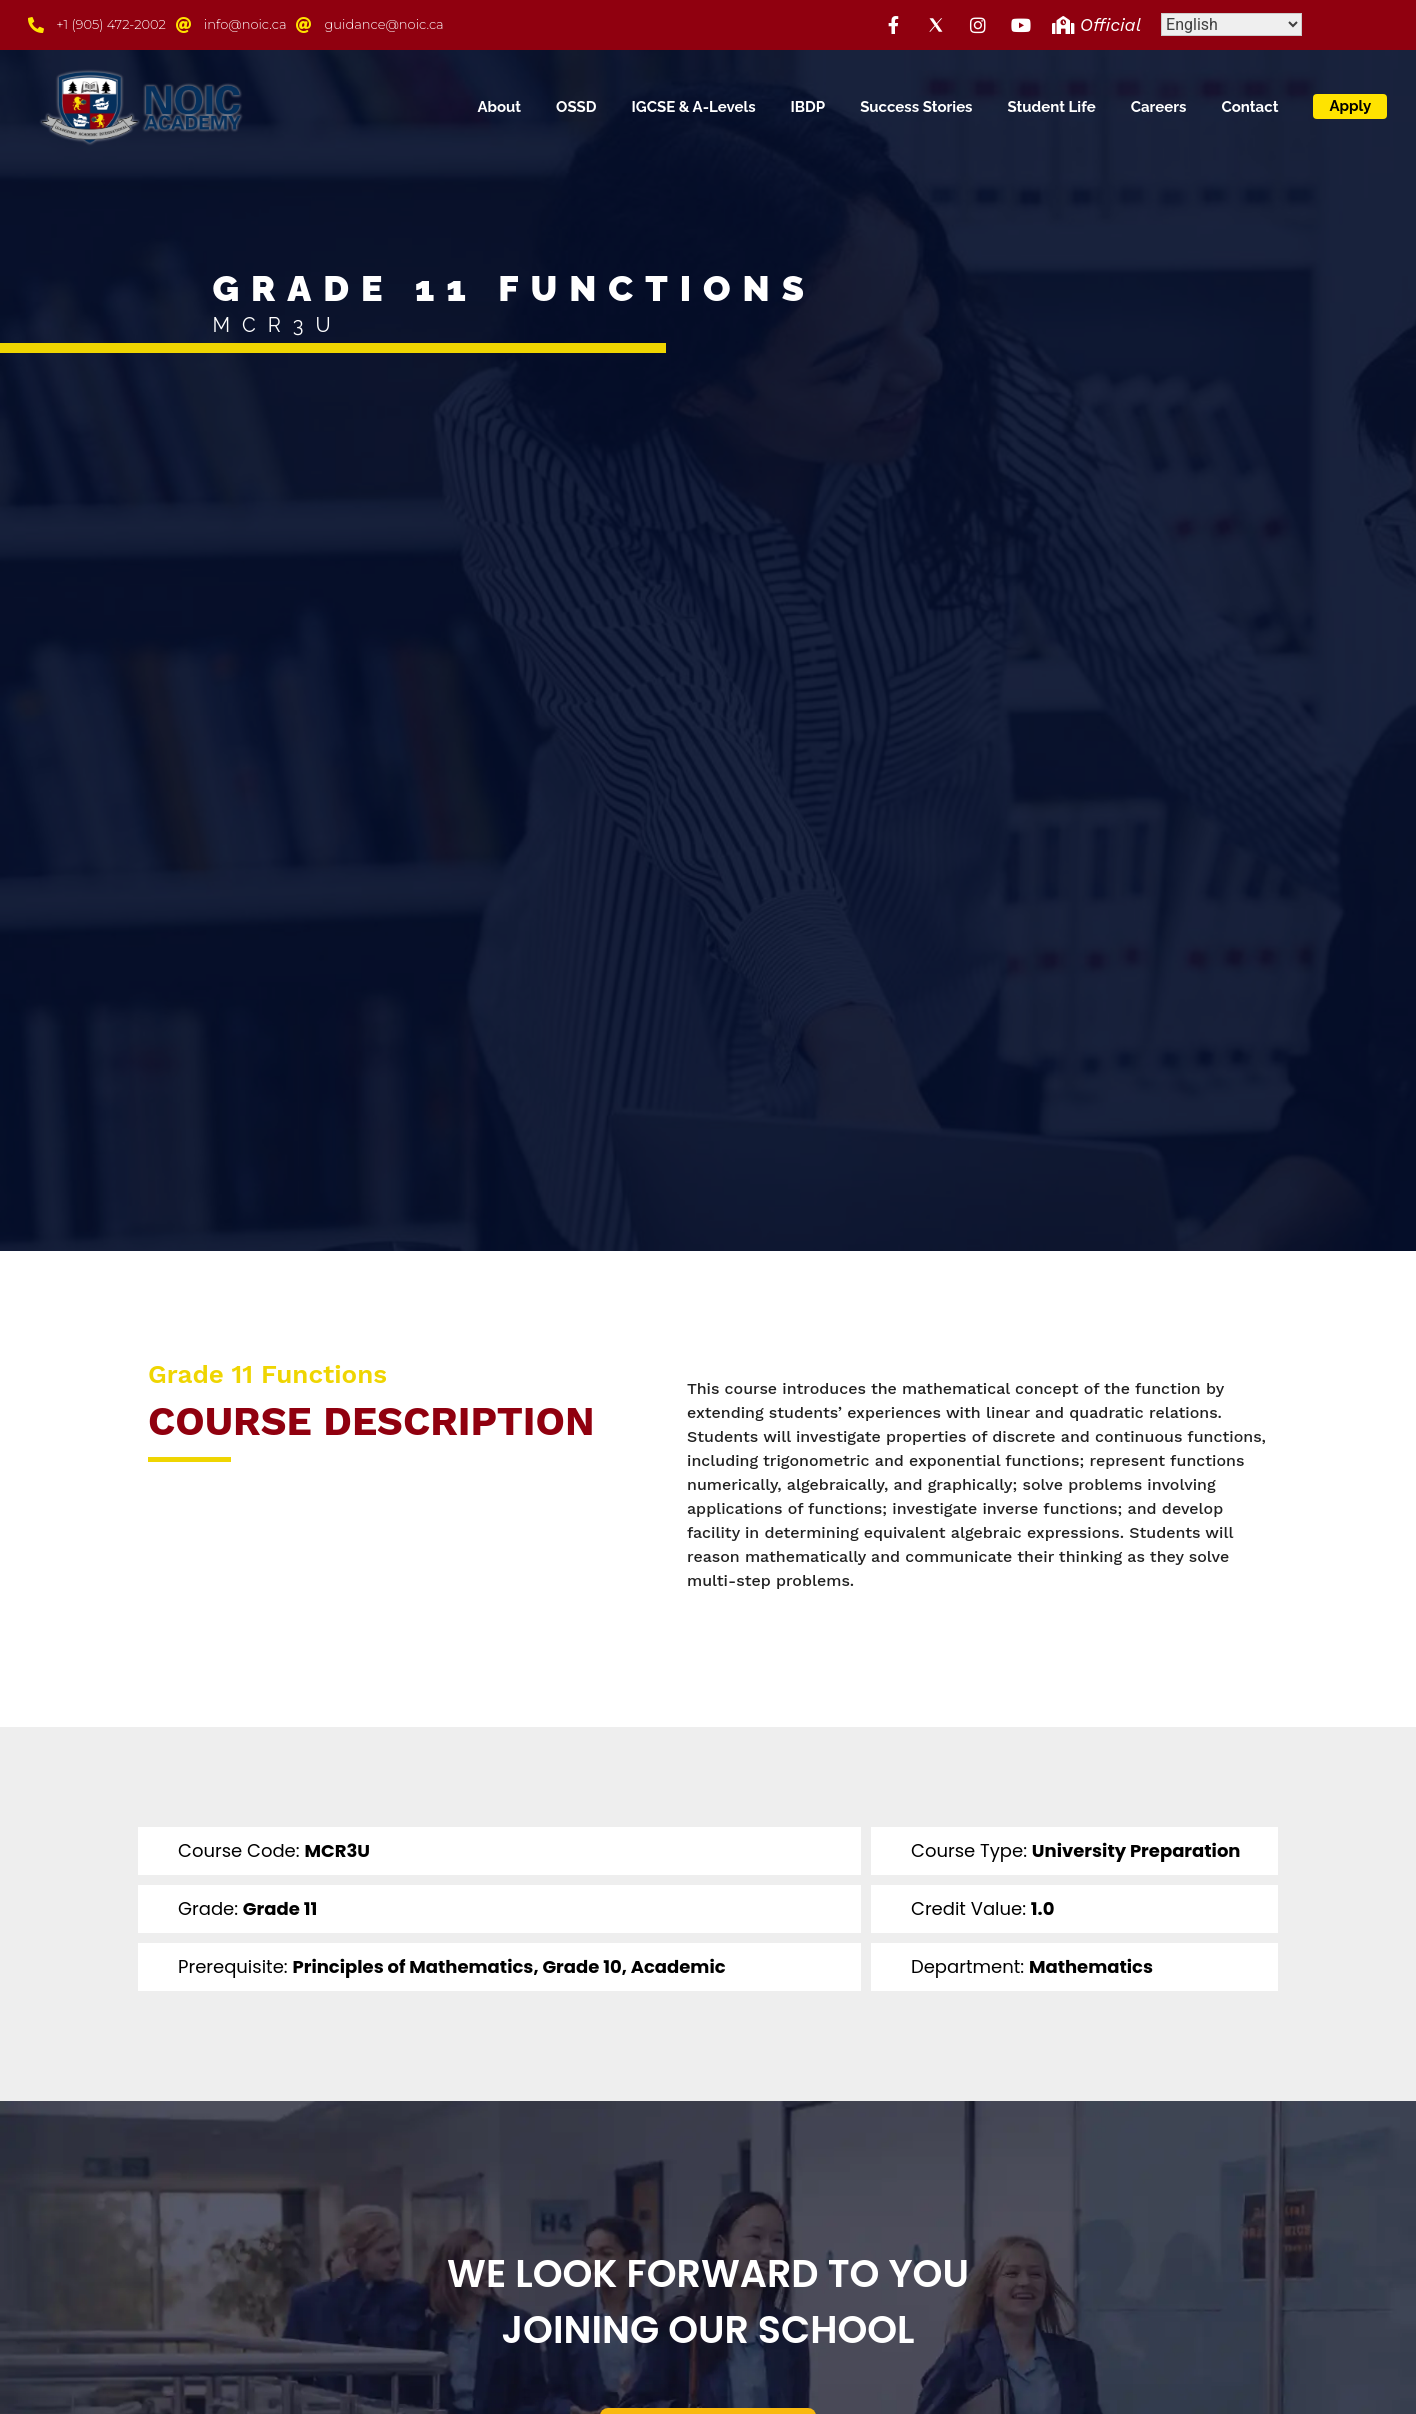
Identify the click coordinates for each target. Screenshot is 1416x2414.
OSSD (576, 107)
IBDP (808, 107)
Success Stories (916, 107)
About (499, 107)
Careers (1159, 107)
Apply (1350, 106)
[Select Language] (1231, 24)
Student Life (1052, 107)
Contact (1249, 107)
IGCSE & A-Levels (694, 107)
